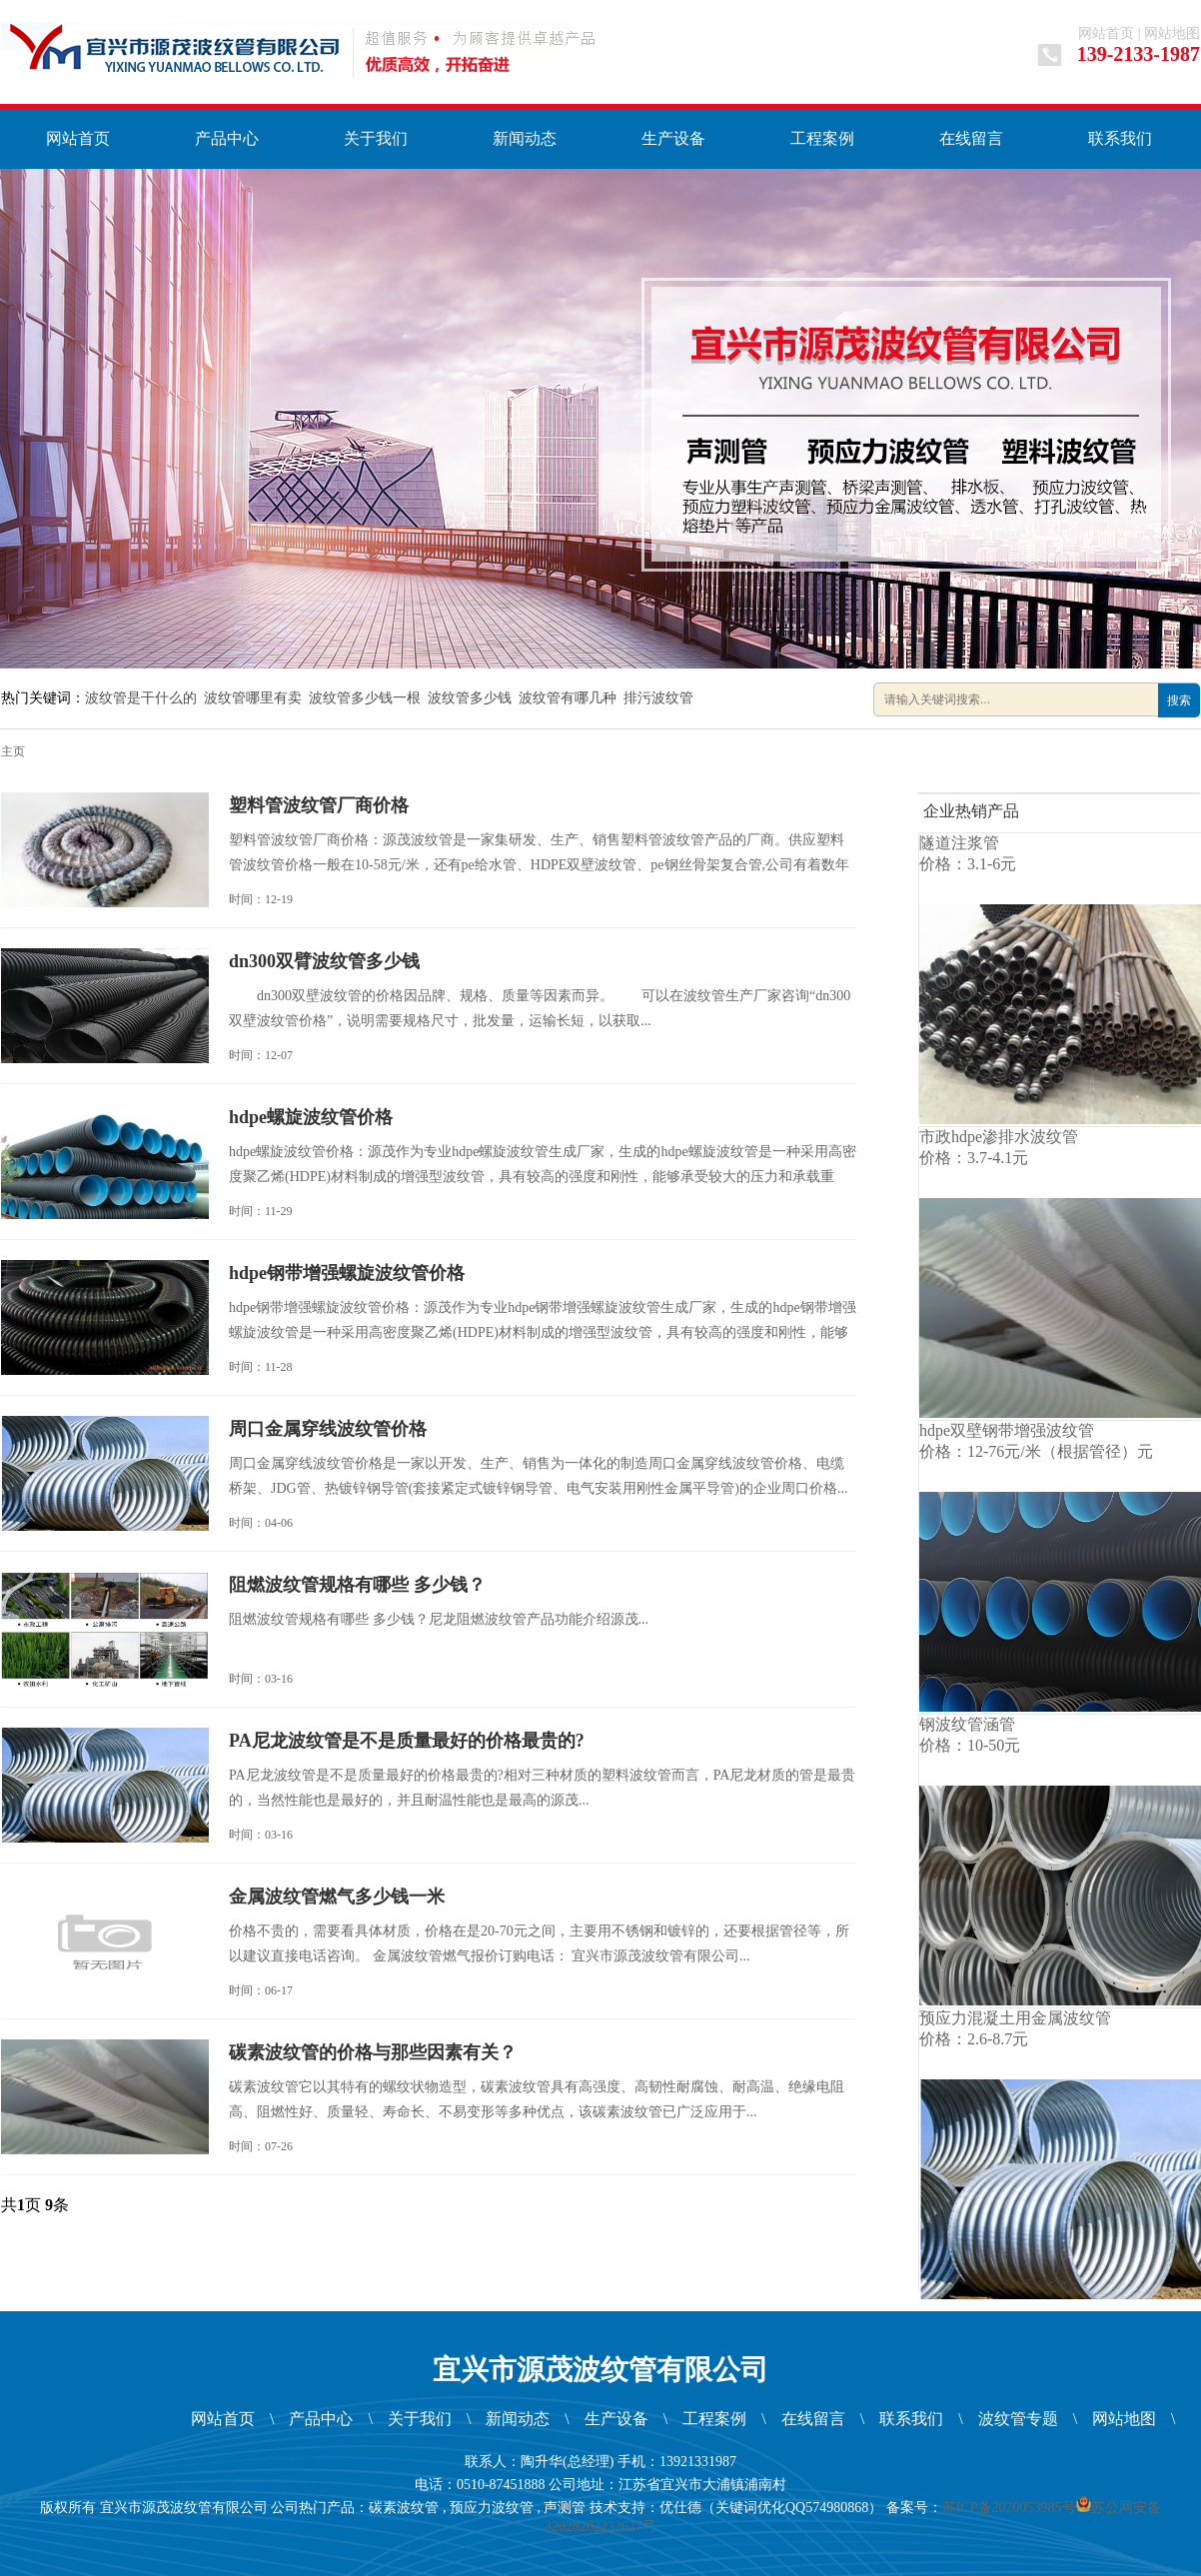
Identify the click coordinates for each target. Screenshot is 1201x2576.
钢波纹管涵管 (967, 1724)
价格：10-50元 (969, 1745)
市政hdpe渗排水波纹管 (998, 1136)
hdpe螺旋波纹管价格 (311, 1117)
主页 (13, 751)
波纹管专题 (1018, 2418)
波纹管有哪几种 (567, 697)
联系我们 (1120, 138)
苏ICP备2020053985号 (1009, 2507)
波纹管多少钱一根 (365, 697)
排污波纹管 (658, 697)
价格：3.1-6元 (967, 863)
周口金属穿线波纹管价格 (328, 1429)
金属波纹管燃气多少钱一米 (337, 1897)
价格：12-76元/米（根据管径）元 (1036, 1451)
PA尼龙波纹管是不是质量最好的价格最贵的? (407, 1741)
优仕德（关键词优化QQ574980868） (770, 2507)
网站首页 (1106, 33)
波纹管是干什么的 (141, 697)
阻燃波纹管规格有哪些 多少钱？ (357, 1585)
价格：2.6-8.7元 (973, 2038)
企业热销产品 (971, 810)
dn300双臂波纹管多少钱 (324, 961)
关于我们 (376, 138)
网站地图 (1172, 33)
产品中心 (227, 138)
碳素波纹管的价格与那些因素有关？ (373, 2052)
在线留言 (971, 138)
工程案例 (822, 138)
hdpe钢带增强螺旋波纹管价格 (347, 1273)
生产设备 (673, 138)
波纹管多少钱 (470, 697)
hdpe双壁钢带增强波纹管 (1006, 1430)
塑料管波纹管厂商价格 (319, 805)
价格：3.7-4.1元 (973, 1157)
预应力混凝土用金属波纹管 (1015, 2017)
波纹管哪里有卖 (253, 697)
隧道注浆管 (959, 842)
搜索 (1179, 700)
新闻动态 (525, 138)
